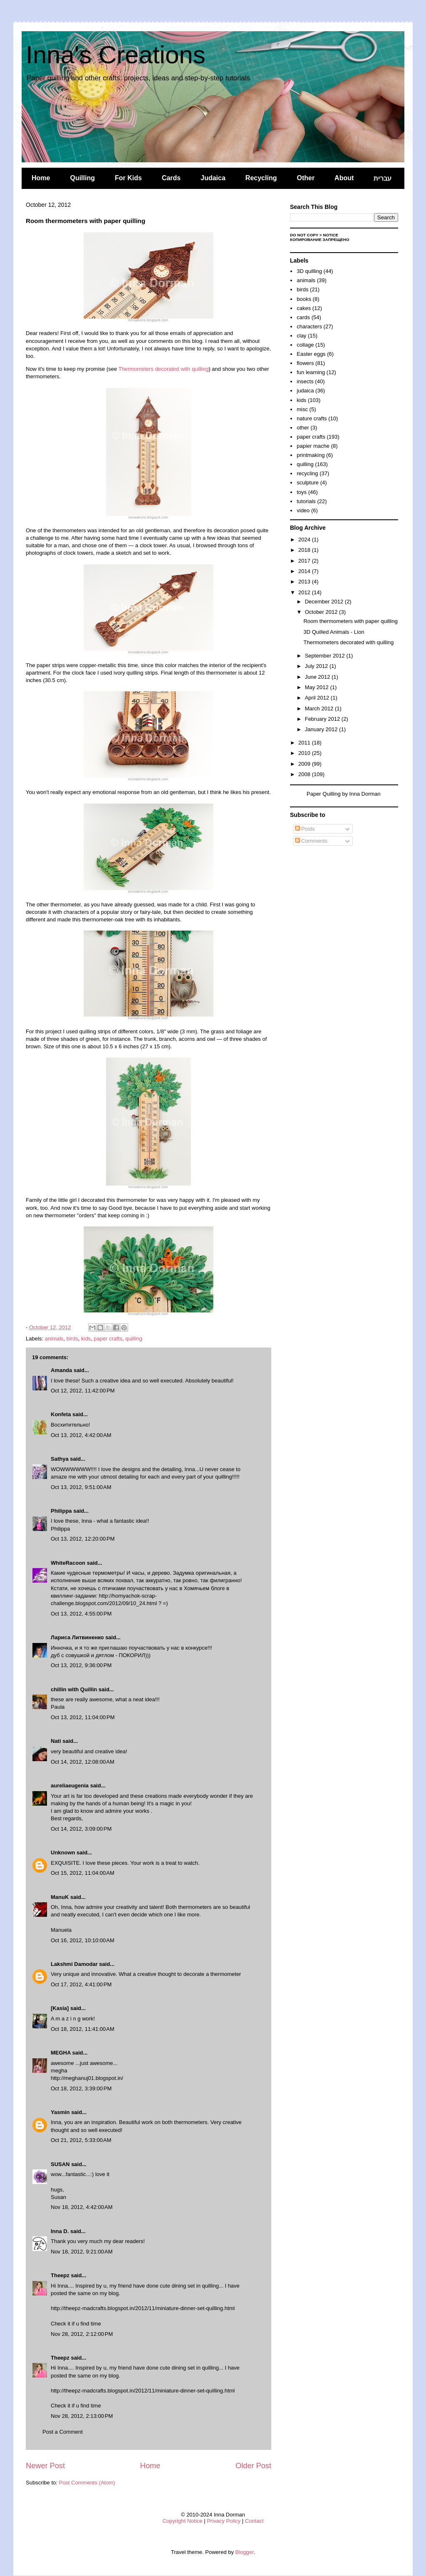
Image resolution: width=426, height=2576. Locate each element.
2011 (305, 743)
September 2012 (326, 656)
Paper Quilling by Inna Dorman (344, 794)
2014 (305, 571)
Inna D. (60, 2231)
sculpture (308, 482)
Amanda (61, 1370)
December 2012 (325, 601)
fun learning (311, 372)
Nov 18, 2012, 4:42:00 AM (82, 2207)
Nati (56, 1741)
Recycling (261, 177)
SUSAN (60, 2164)
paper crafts (108, 1338)
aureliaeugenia (70, 1785)
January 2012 (322, 729)
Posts (305, 829)
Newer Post (45, 2466)
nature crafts (312, 418)
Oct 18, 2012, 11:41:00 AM (82, 2029)
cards (303, 317)
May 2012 (317, 687)
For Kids (128, 177)
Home (41, 177)
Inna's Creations (116, 55)
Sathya (60, 1459)
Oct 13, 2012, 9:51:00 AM (81, 1487)
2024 (305, 539)
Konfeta (61, 1414)
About (344, 177)
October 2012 (322, 612)
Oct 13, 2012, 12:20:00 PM (83, 1539)
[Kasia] (60, 2008)
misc (302, 409)
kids (86, 1338)
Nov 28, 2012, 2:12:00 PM (82, 2334)
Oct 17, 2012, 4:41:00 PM (81, 1984)
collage (305, 345)
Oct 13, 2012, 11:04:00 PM (83, 1717)
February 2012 (323, 719)
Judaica (213, 177)
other (303, 427)
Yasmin (60, 2112)
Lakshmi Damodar (74, 1964)
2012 (305, 592)
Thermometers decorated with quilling (164, 369)
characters (309, 326)
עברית (382, 178)
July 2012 (317, 666)
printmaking (310, 455)
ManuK (60, 1897)
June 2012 (318, 677)
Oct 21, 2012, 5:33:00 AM (81, 2140)
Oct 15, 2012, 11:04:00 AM (82, 1873)
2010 (305, 753)
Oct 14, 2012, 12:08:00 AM (82, 1762)
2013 (305, 581)
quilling (133, 1338)
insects (305, 381)
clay (301, 336)
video (303, 510)
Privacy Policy (223, 2521)
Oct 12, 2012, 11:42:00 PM (83, 1390)
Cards (171, 177)
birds (72, 1338)
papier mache (313, 446)
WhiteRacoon (68, 1563)
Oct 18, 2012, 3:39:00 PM (81, 2088)
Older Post (253, 2466)
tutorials (306, 501)
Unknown (63, 1852)
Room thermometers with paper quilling (350, 621)
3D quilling (309, 271)
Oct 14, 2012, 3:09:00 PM (81, 1829)
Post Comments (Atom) (87, 2482)
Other (306, 177)
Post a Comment (62, 2432)
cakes (304, 308)
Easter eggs (311, 354)
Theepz (60, 2275)
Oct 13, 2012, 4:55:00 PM (81, 1614)
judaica (305, 390)
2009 (305, 764)
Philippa (61, 1511)
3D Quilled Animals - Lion (333, 632)
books (304, 299)
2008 (305, 774)
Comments (311, 841)
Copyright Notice (182, 2521)
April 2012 (318, 698)
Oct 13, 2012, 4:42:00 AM (81, 1435)
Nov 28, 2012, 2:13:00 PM (82, 2416)
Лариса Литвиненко (77, 1637)
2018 (305, 550)
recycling (307, 473)
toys (302, 492)
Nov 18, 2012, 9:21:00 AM (82, 2251)
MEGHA (61, 2053)
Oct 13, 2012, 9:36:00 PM (81, 1665)
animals (54, 1338)
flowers (305, 363)
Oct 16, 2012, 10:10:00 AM (82, 1940)
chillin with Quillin (74, 1689)
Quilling (82, 177)
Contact (254, 2521)
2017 (305, 561)
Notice (330, 235)
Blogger (244, 2552)
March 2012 (320, 708)
